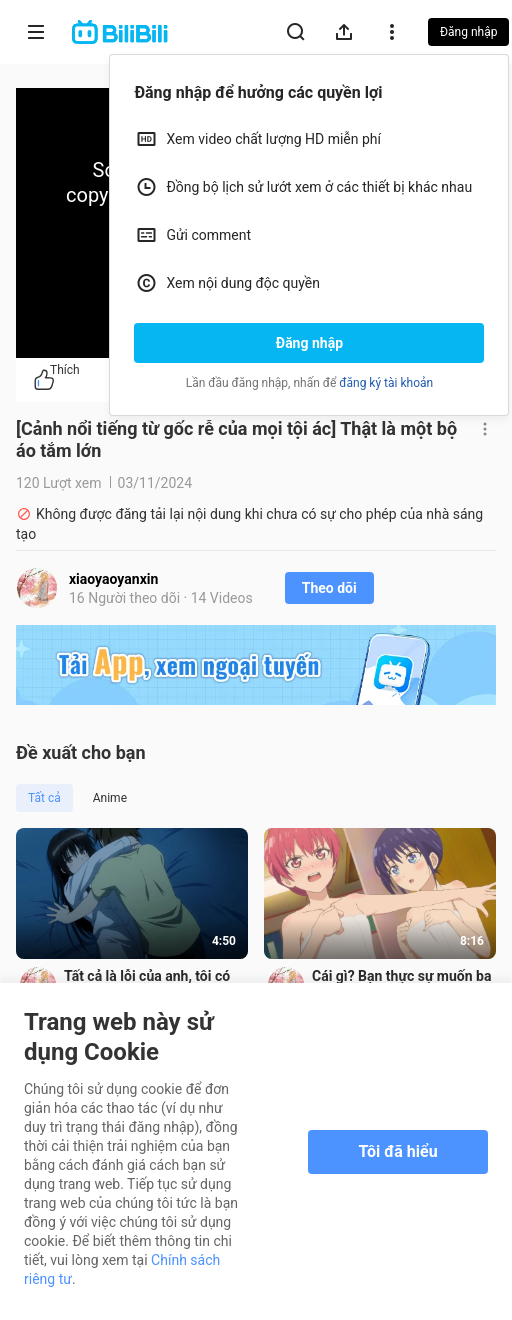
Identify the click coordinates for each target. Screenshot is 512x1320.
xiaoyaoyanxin (113, 579)
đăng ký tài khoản (386, 383)
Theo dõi (329, 588)
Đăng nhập (309, 343)
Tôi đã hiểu (397, 1151)
